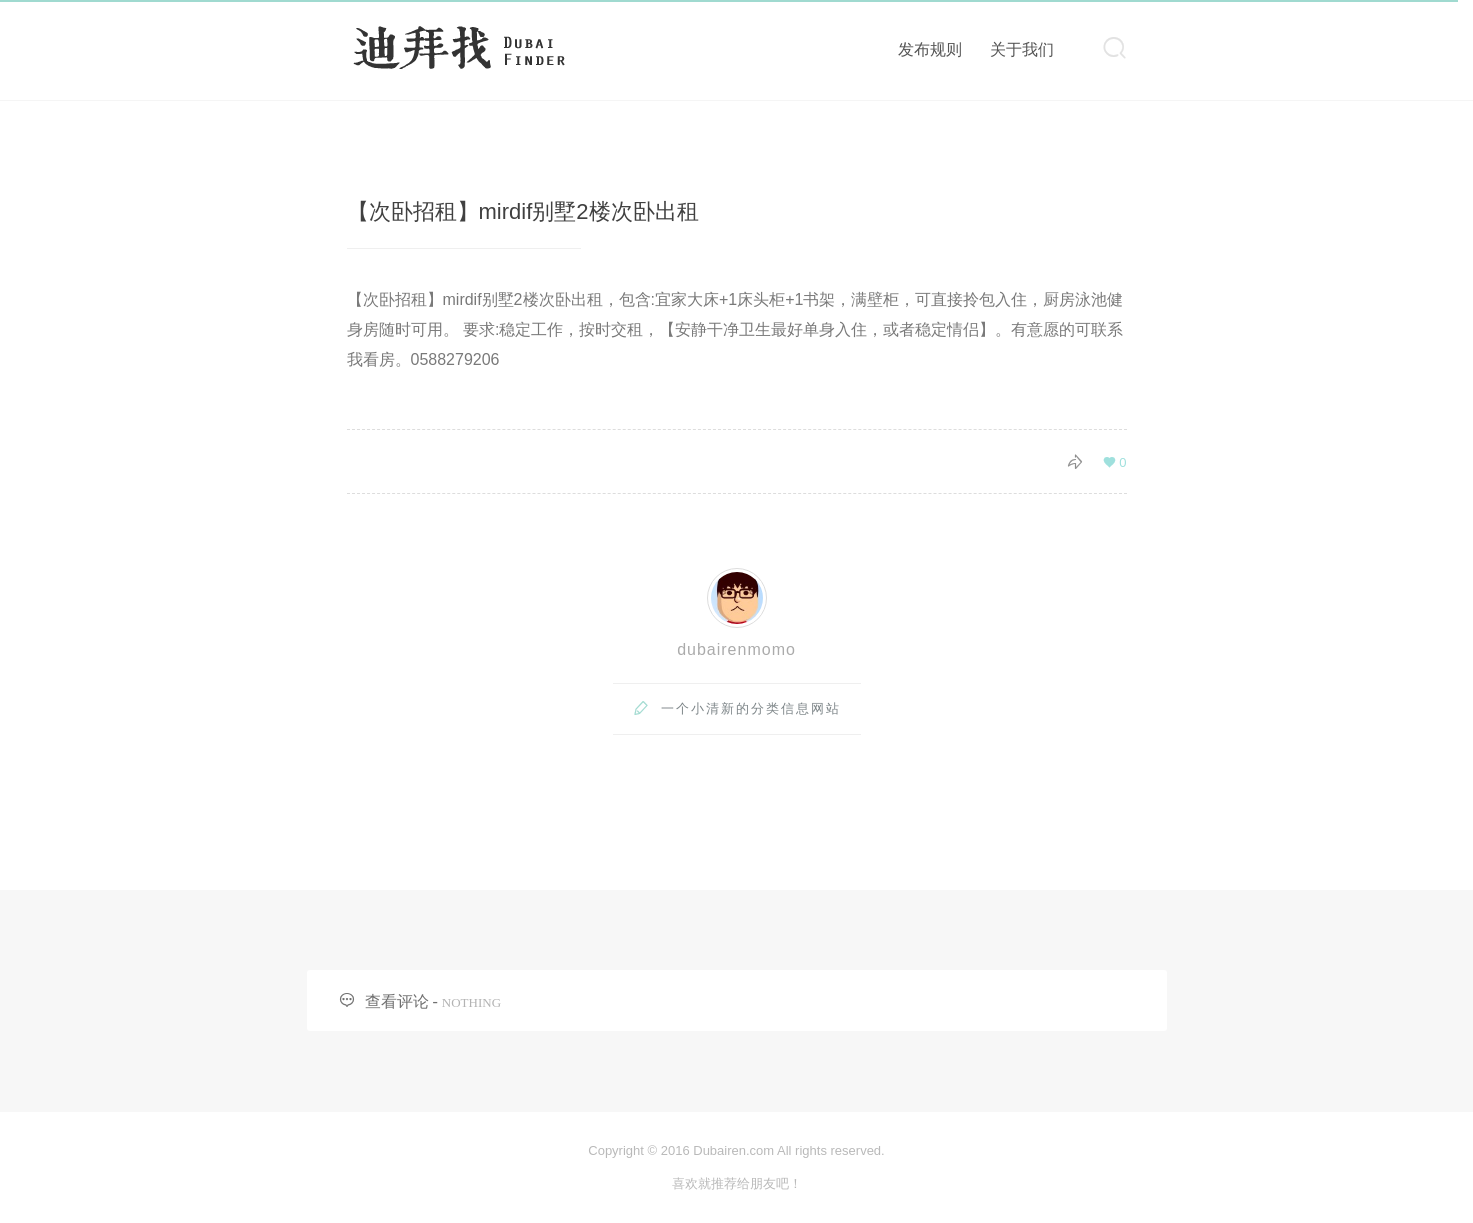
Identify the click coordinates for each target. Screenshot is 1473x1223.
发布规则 (930, 49)
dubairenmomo (736, 649)
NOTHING (471, 1002)
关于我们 (1022, 49)
